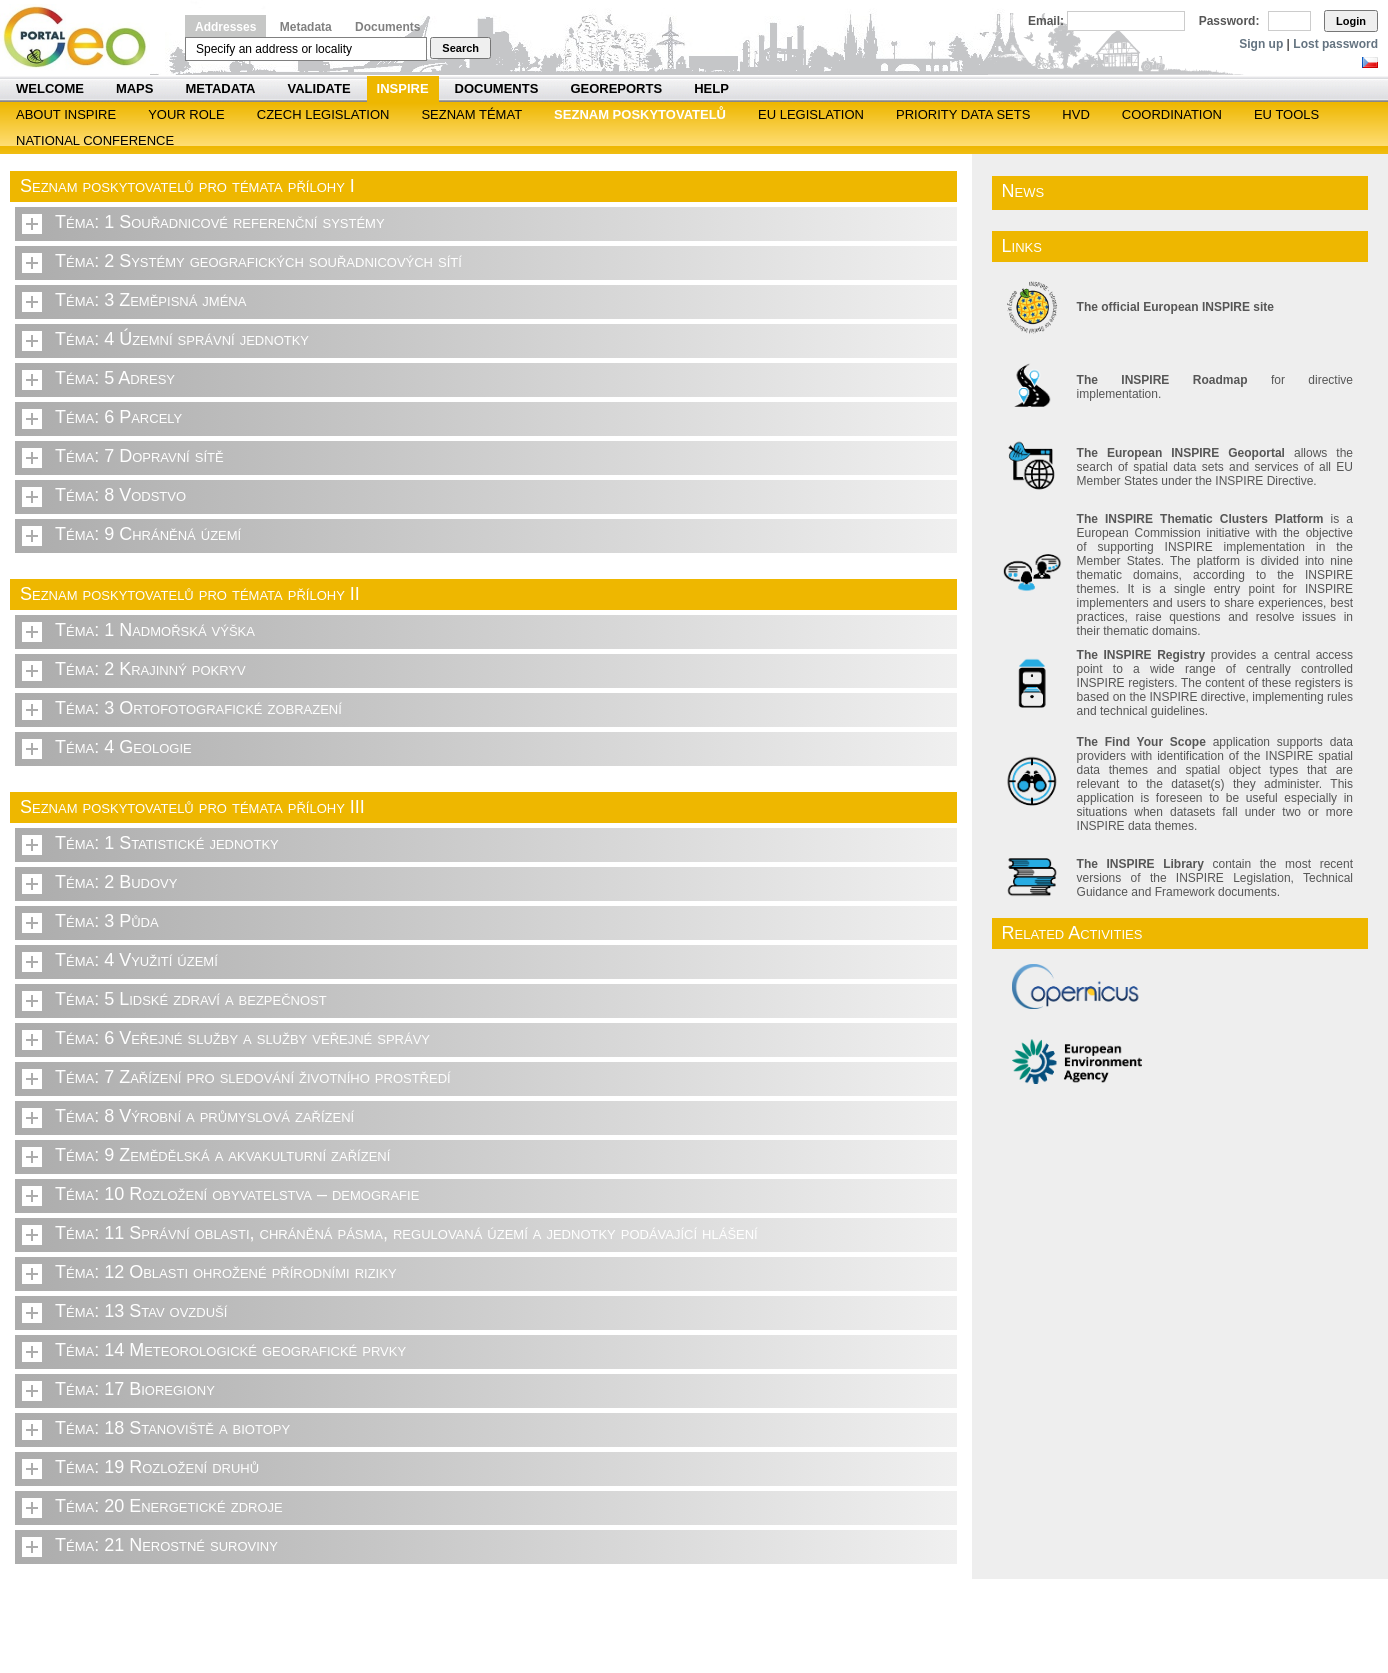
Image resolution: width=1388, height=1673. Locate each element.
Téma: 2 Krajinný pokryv (150, 669)
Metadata (306, 27)
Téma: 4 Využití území (136, 960)
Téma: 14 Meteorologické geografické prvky (230, 1350)
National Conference (95, 140)
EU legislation (811, 114)
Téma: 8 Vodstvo (120, 495)
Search (460, 48)
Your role (186, 114)
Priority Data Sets (963, 114)
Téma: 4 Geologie (123, 747)
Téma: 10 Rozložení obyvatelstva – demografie (237, 1194)
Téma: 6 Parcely (118, 417)
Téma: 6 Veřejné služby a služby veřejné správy (242, 1038)
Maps (135, 88)
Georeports (616, 88)
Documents (387, 27)
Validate (319, 88)
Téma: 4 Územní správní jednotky (182, 339)
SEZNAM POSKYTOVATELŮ (640, 114)
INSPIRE (403, 88)
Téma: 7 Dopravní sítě (139, 456)
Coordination (1172, 114)
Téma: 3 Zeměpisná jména (150, 300)
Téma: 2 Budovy (116, 882)
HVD (1075, 114)
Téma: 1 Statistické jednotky (167, 843)
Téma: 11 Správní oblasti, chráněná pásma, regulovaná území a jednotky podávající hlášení (406, 1233)
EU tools (1286, 114)
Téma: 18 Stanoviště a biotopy (172, 1428)
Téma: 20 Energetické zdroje (169, 1506)
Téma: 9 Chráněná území (148, 534)
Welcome (50, 88)
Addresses (225, 27)
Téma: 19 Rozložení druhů (157, 1467)
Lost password (1335, 44)
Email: (1046, 21)
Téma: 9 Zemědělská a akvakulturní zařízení (222, 1155)
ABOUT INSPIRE (66, 114)
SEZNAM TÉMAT (471, 114)
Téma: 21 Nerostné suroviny (166, 1545)
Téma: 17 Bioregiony (135, 1389)
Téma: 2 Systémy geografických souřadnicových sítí (258, 261)
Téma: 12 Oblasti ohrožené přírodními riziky (226, 1272)
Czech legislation (323, 114)
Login (1351, 21)
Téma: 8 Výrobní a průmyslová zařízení (204, 1116)
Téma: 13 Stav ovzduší (141, 1311)
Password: (1229, 21)
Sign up (1261, 44)
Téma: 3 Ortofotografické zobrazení (198, 708)
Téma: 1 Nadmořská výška (155, 630)
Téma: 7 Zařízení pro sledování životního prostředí (253, 1077)
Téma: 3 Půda (107, 921)
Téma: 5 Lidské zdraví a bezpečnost (191, 999)
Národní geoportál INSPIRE (82, 37)
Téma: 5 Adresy (115, 378)
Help (711, 88)
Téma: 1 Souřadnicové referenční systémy (220, 222)
